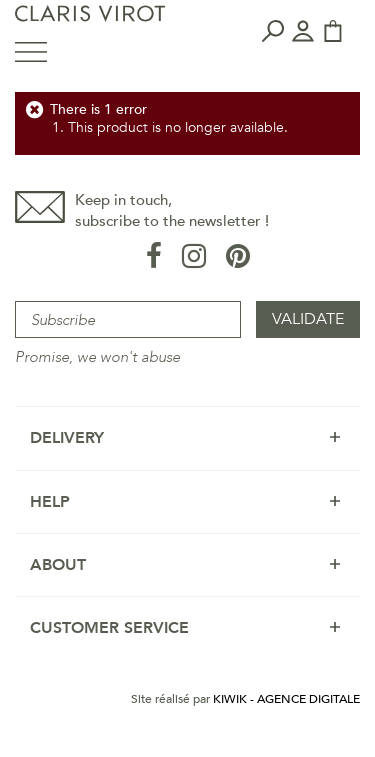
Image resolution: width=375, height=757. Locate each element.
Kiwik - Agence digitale (286, 699)
